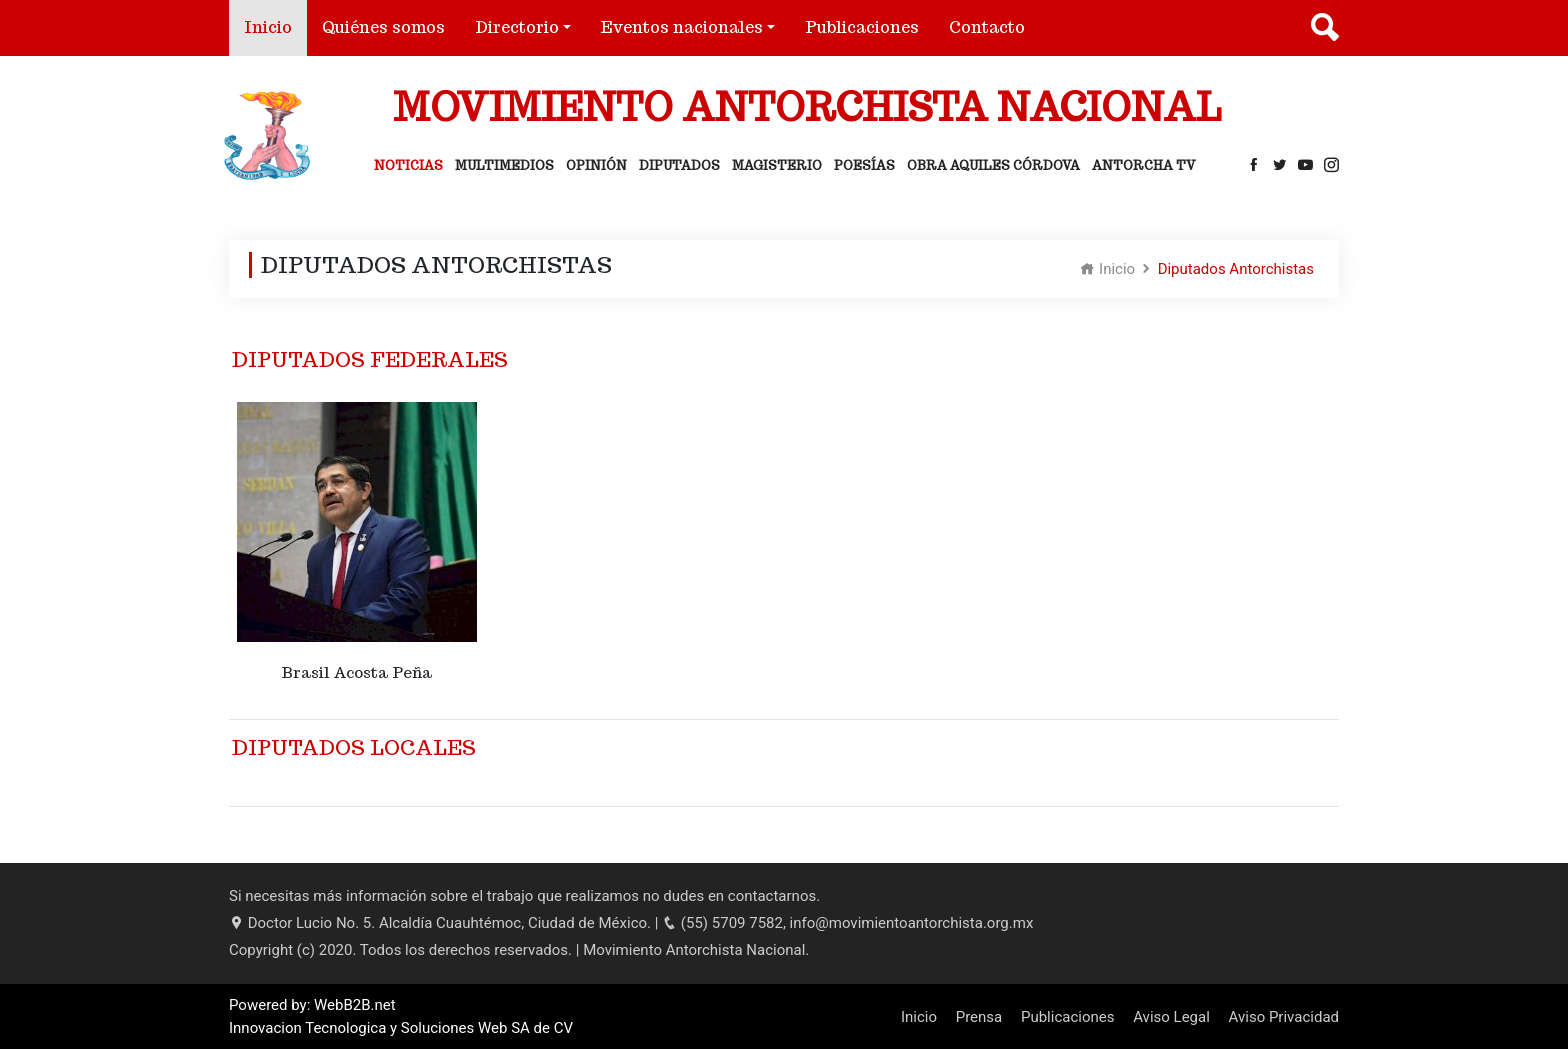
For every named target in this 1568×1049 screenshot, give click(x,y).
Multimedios (504, 165)
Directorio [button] (517, 27)
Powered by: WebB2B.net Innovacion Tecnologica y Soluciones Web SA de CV (401, 1016)
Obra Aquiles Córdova (993, 165)
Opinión (596, 165)
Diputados (679, 165)
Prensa (979, 1017)
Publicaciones (862, 27)
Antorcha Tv (1144, 165)
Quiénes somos (383, 27)
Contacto (987, 27)
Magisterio (777, 165)
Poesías (864, 165)
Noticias (408, 165)
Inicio (275, 26)
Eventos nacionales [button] (682, 27)
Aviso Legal (1171, 1017)
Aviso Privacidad (1284, 1017)
